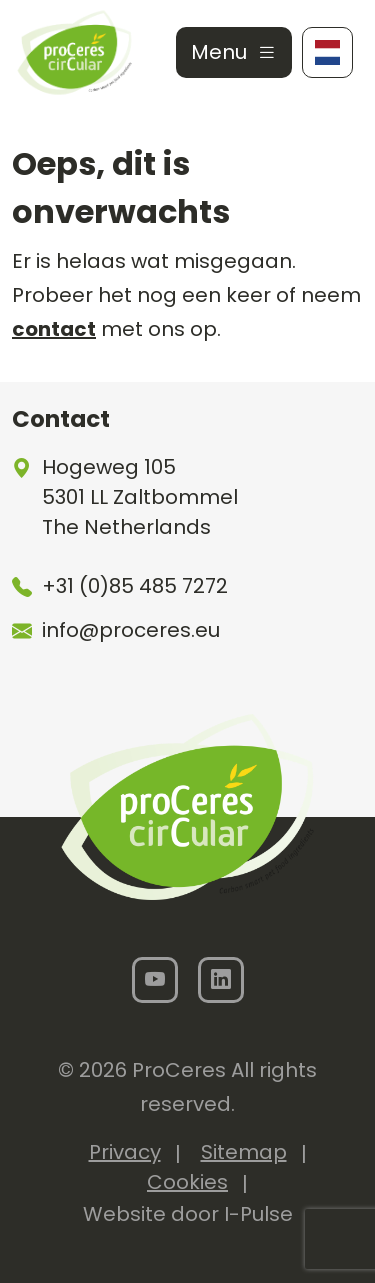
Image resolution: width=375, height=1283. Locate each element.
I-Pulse (258, 1214)
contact (54, 329)
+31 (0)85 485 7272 (135, 586)
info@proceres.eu (131, 630)
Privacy (125, 1152)
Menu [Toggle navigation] (234, 52)
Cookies (187, 1182)
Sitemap (244, 1152)
